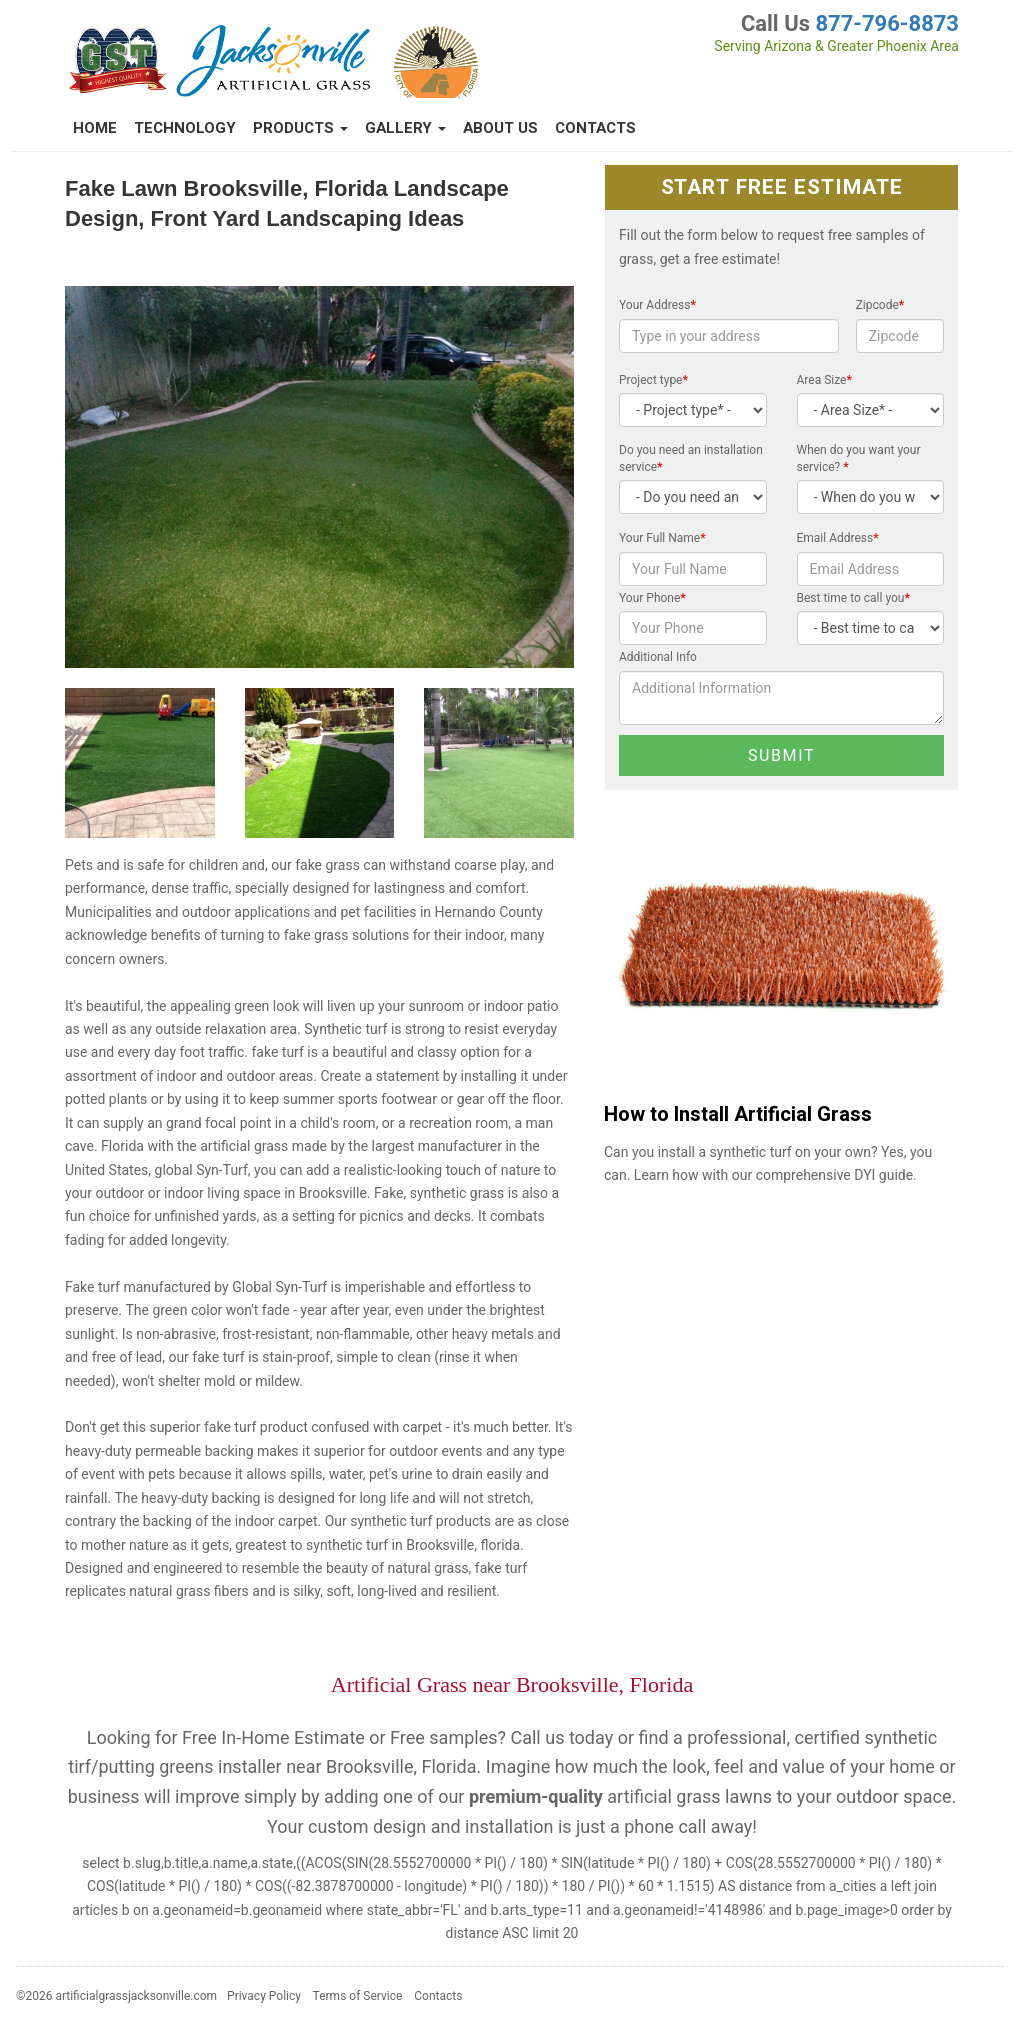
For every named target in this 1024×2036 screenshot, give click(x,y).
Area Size (824, 380)
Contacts (595, 128)
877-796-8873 (887, 23)
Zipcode (880, 305)
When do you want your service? (859, 458)
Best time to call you (853, 598)
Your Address (657, 305)
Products (300, 128)
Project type (653, 380)
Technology (185, 128)
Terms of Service (358, 1996)
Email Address (838, 538)
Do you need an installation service (691, 458)
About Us (500, 128)
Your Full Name (662, 538)
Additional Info (658, 657)
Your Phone (652, 598)
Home (95, 128)
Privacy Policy (264, 1996)
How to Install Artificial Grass (738, 1114)
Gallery (405, 128)
